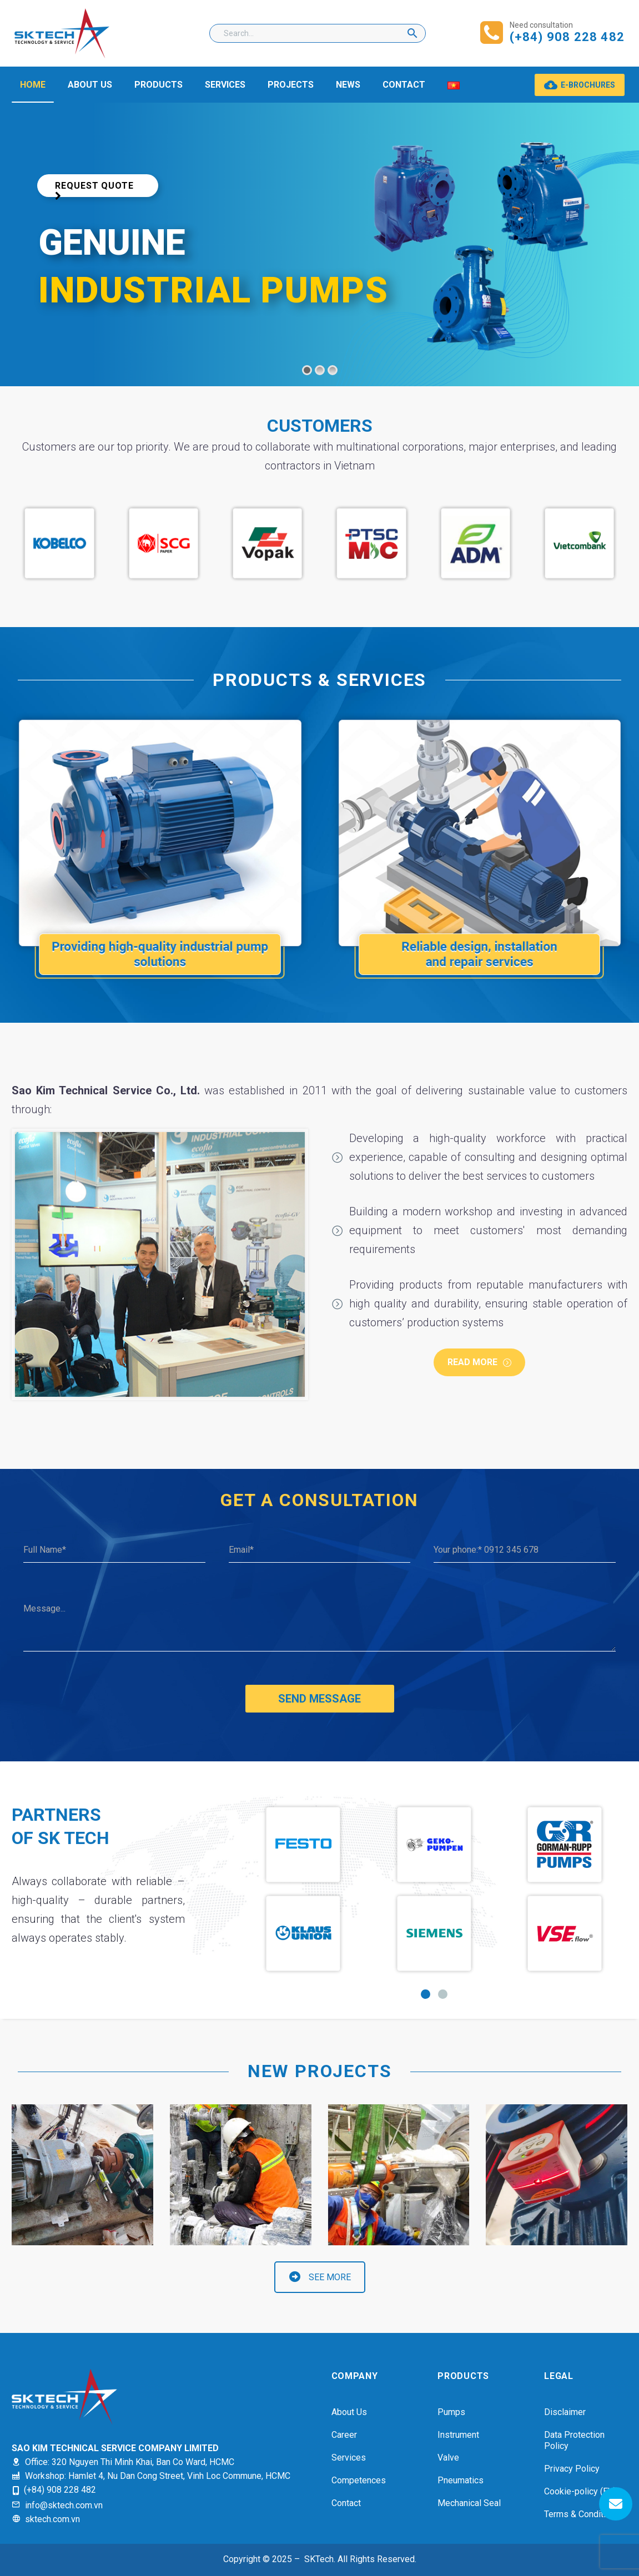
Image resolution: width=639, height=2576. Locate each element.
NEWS (348, 84)
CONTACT (404, 84)
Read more (479, 1362)
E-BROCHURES (579, 85)
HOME (33, 84)
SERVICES (225, 84)
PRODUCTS (158, 84)
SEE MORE (320, 2277)
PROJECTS (291, 84)
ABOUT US (90, 84)
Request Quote (95, 193)
